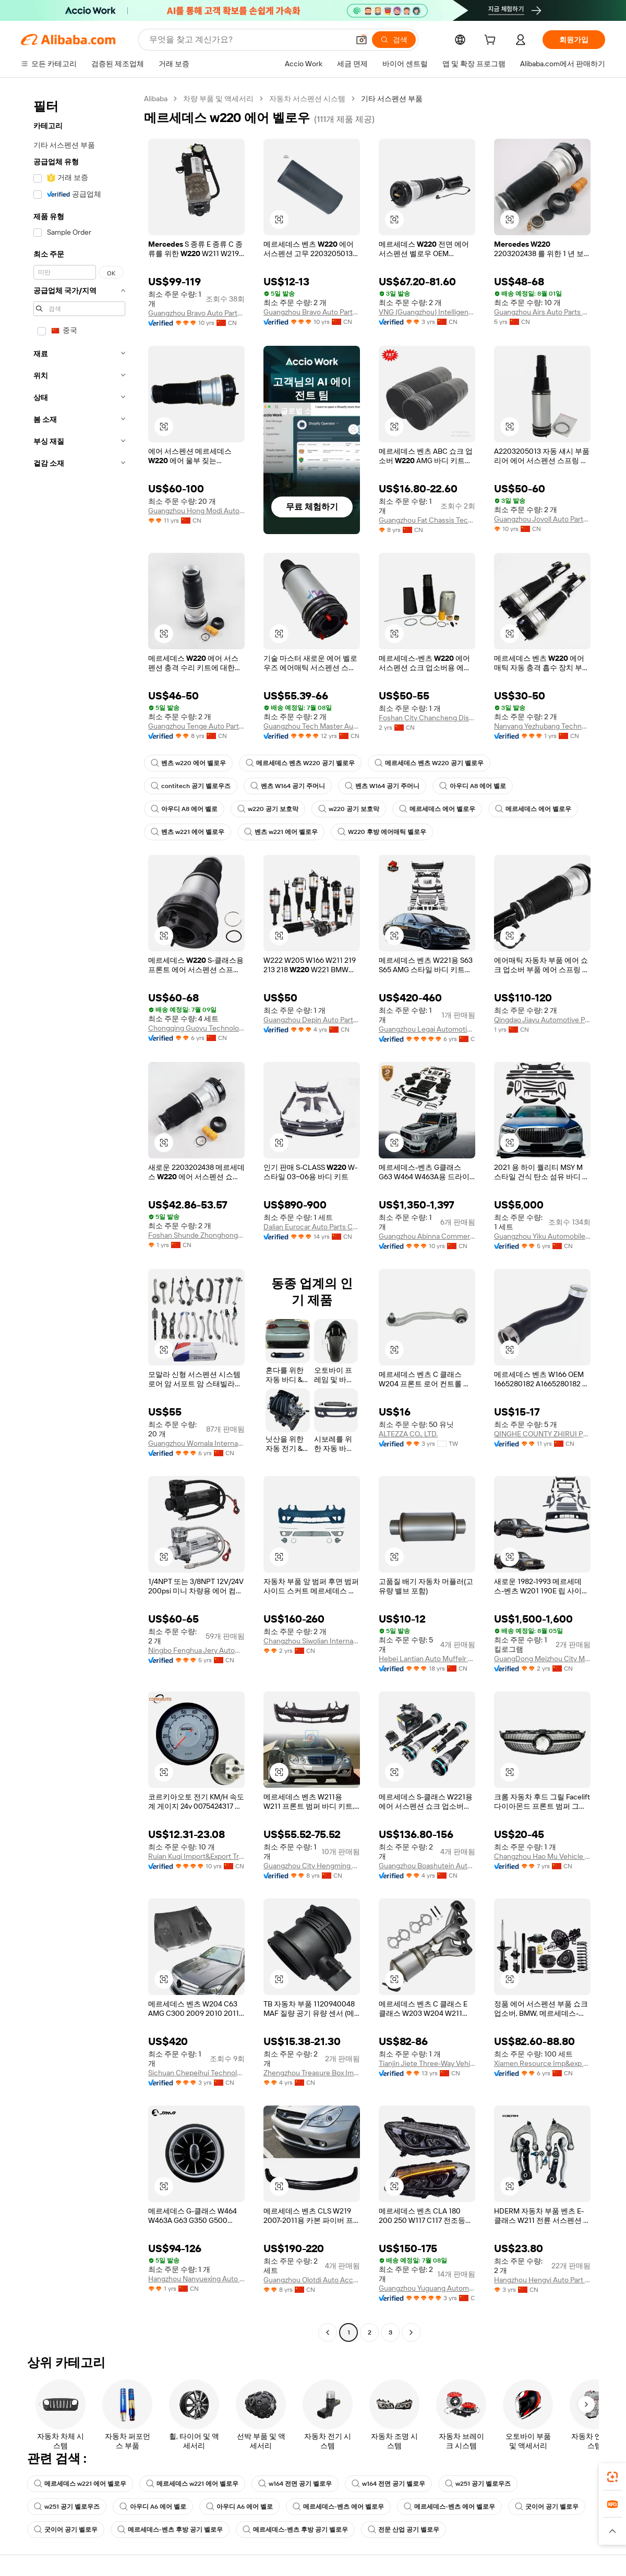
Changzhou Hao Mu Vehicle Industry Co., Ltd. (542, 1856)
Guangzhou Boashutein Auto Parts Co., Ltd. (427, 1865)
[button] (361, 39)
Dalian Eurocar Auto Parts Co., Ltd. (311, 1227)
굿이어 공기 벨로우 (547, 2506)
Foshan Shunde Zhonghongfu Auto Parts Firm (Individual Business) (196, 1235)
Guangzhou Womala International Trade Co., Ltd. (196, 1443)
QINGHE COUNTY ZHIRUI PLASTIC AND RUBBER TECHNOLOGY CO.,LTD (542, 1434)
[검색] (394, 39)
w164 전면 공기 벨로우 (295, 2484)
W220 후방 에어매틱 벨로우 (382, 832)
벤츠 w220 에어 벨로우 (188, 763)
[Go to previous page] (327, 2332)
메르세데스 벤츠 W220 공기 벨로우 (300, 763)
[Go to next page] (411, 2332)
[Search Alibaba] (248, 39)
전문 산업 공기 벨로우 (403, 2529)
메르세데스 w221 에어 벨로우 (80, 2484)
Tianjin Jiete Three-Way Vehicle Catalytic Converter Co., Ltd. (427, 2063)
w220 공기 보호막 (267, 809)
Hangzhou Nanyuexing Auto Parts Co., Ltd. (196, 2279)
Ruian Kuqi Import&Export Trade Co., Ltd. (196, 1856)
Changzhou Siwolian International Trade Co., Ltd (311, 1641)
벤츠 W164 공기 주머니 (287, 786)
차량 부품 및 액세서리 (218, 98)
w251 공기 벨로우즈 (478, 2484)
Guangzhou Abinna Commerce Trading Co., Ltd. (427, 1236)
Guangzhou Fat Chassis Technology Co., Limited (427, 520)
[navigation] (79, 1217)
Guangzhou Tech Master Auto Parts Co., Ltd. (311, 726)
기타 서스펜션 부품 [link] (392, 98)
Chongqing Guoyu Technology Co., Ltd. (196, 1028)
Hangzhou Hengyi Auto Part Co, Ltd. (542, 2280)
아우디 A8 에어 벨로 (472, 786)
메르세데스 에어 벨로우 (437, 809)
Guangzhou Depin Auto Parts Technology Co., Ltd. (311, 1019)
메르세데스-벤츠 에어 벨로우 (338, 2506)
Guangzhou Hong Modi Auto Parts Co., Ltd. (196, 510)
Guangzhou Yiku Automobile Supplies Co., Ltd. (542, 1236)
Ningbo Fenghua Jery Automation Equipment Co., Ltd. (196, 1650)
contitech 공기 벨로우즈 (191, 786)
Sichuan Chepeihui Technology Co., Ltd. (196, 2073)
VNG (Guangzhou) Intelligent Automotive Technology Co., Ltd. (427, 312)
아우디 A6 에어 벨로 (152, 2506)
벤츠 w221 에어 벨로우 (187, 832)
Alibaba (155, 98)
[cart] (492, 41)
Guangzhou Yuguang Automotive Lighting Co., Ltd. (427, 2288)
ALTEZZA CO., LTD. (408, 1434)
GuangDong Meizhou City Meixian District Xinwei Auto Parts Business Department (542, 1658)
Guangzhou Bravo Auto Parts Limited (196, 313)
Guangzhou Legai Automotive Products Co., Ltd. (427, 1029)
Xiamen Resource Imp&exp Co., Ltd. (542, 2063)
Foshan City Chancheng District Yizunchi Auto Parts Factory (427, 717)
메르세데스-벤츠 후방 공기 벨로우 (170, 2529)
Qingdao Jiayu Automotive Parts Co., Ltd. (542, 1019)
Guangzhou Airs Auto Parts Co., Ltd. (542, 312)
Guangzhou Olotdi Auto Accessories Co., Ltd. (311, 2280)
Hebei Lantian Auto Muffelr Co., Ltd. (427, 1658)
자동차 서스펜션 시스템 (307, 98)
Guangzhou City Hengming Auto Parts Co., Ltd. (311, 1865)
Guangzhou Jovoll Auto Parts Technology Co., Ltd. (542, 519)
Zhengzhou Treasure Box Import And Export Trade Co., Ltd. (311, 2073)
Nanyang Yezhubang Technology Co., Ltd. (542, 726)
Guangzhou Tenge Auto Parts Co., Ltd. (196, 726)
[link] (612, 2476)
